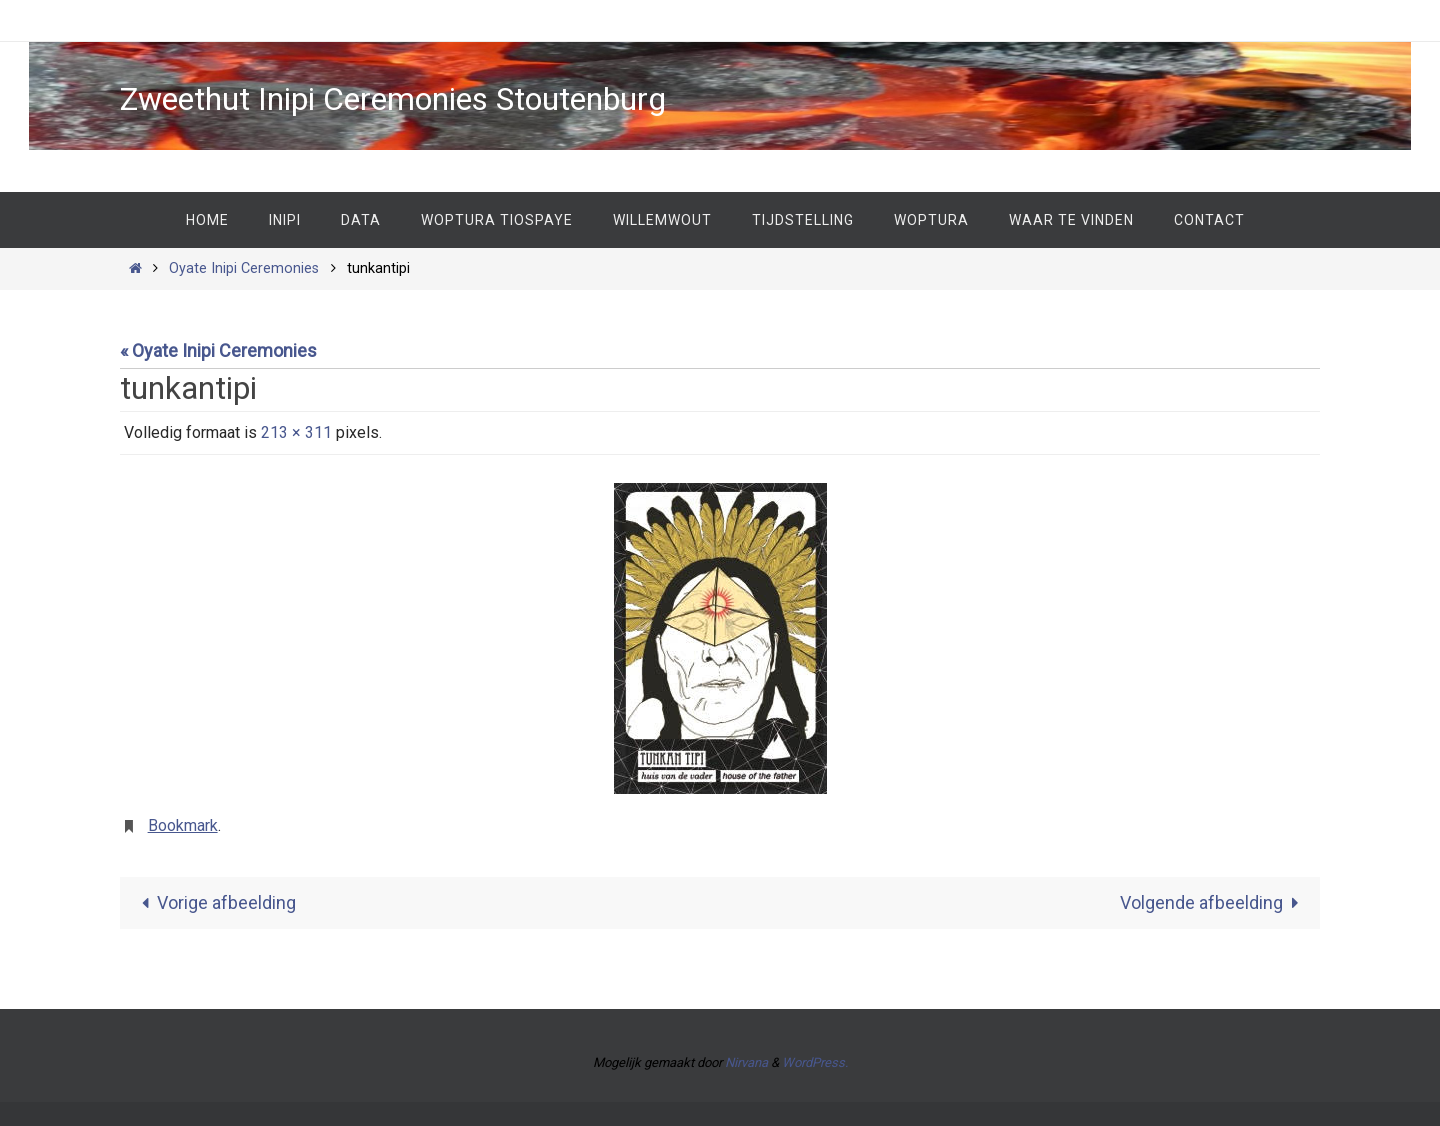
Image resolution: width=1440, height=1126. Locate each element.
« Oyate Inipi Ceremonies (218, 350)
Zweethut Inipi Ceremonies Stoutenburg (393, 99)
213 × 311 (296, 432)
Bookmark (183, 825)
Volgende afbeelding (1214, 902)
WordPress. (815, 1062)
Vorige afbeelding (214, 902)
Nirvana (746, 1062)
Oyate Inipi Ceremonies (244, 268)
